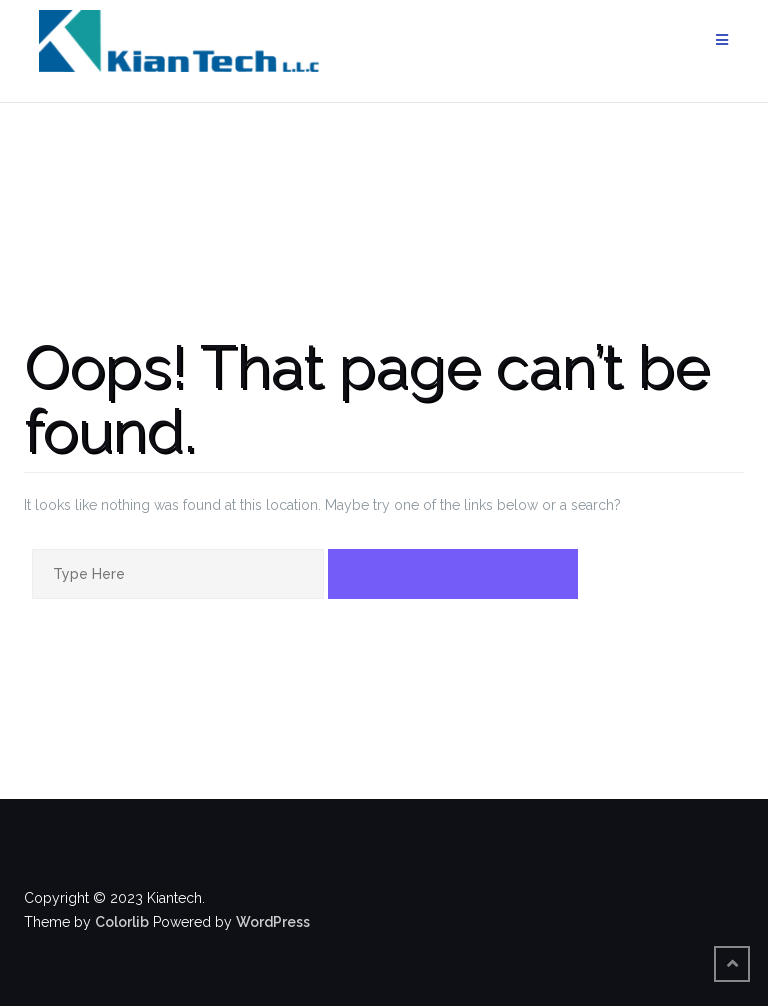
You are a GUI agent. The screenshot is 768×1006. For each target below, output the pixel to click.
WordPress (273, 922)
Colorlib (122, 922)
